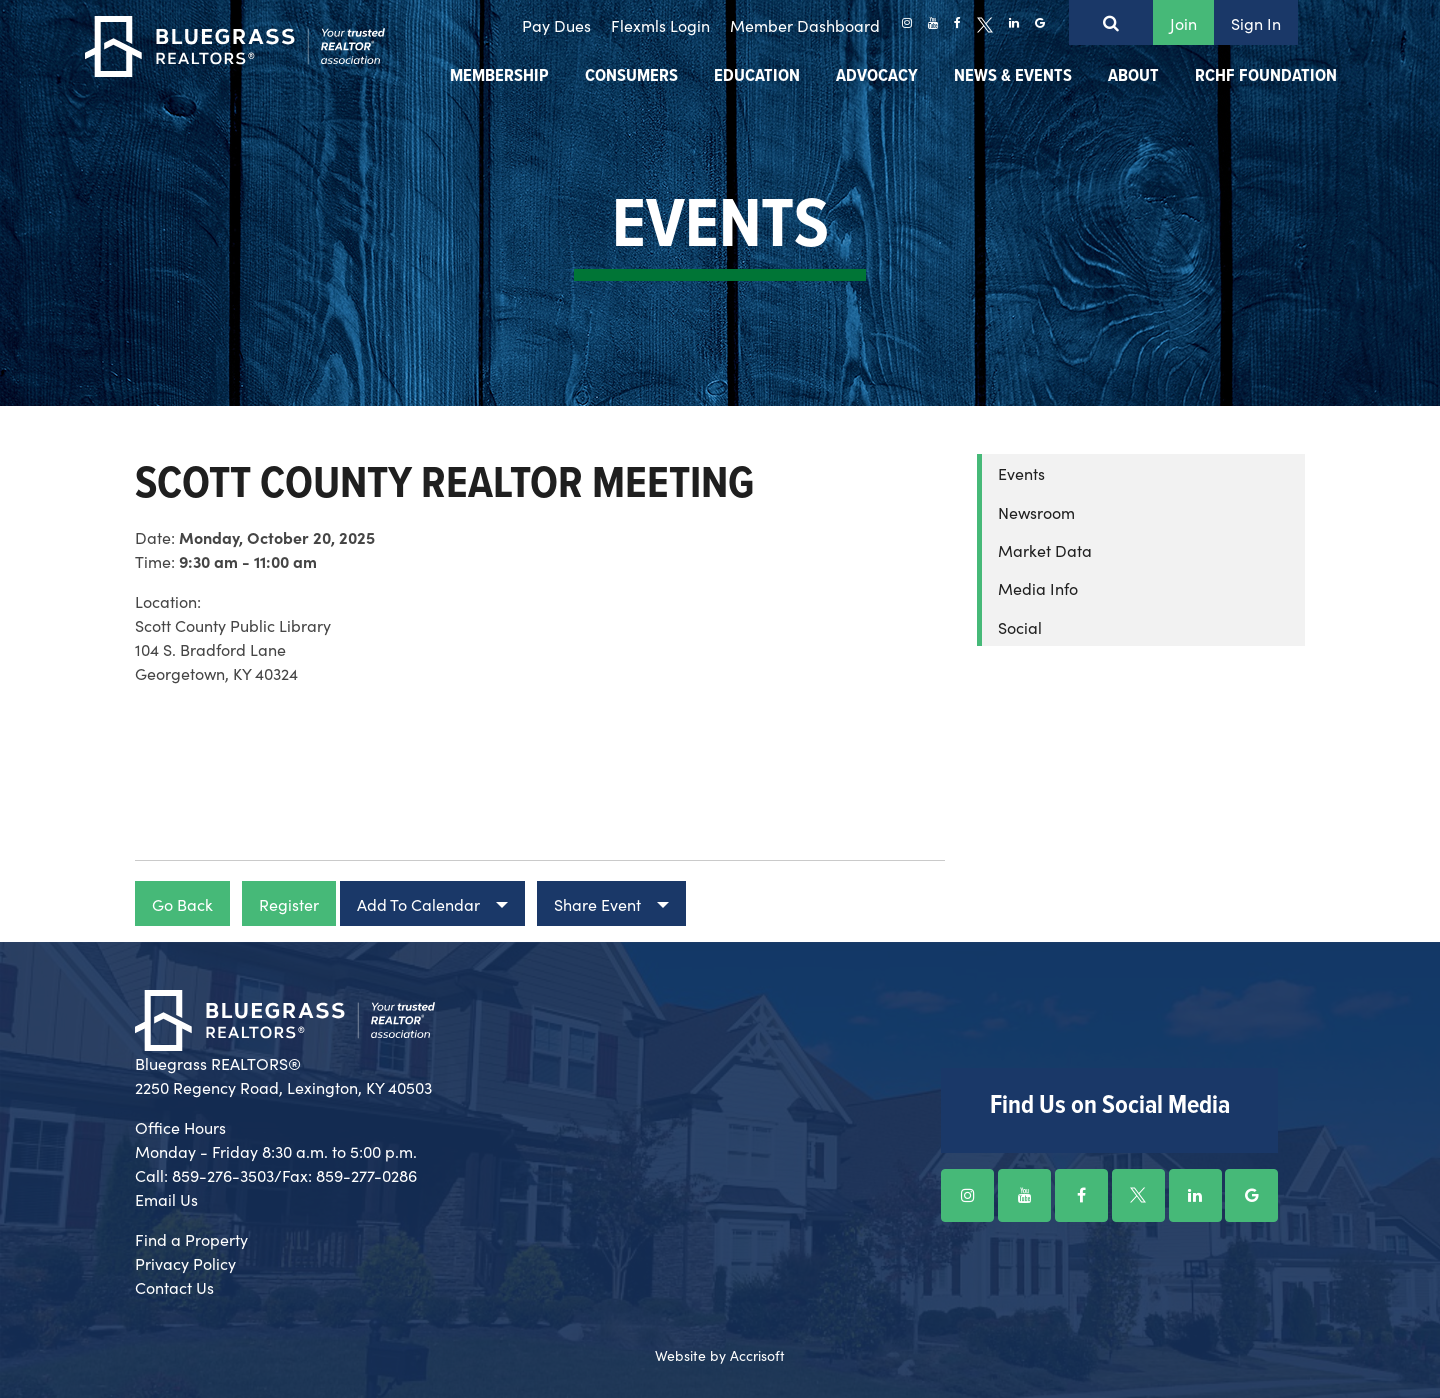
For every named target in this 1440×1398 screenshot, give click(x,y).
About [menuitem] (1133, 76)
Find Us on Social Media (1110, 1106)
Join (1183, 23)
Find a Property (191, 1239)
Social (1020, 627)
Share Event (597, 904)
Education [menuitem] (757, 76)
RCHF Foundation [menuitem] (1266, 76)
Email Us (166, 1199)
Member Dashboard (805, 25)
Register (289, 904)
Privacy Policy (185, 1263)
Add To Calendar (418, 904)
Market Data (1045, 550)
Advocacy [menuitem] (877, 76)
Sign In (1256, 23)
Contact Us (174, 1287)
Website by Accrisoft (720, 1355)
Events (1021, 473)
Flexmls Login (660, 25)
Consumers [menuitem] (631, 76)
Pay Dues (556, 25)
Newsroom (1036, 512)
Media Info (1038, 588)
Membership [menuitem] (499, 76)
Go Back (182, 904)
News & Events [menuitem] (1013, 76)
